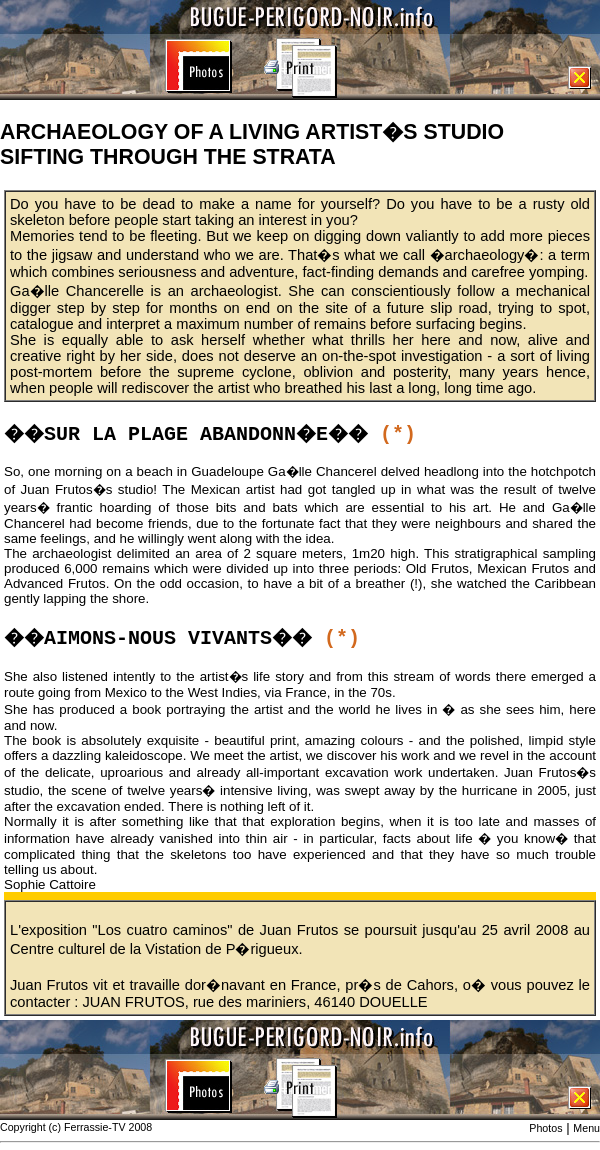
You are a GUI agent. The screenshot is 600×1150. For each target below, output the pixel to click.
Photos (545, 1128)
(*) (398, 434)
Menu (586, 1128)
